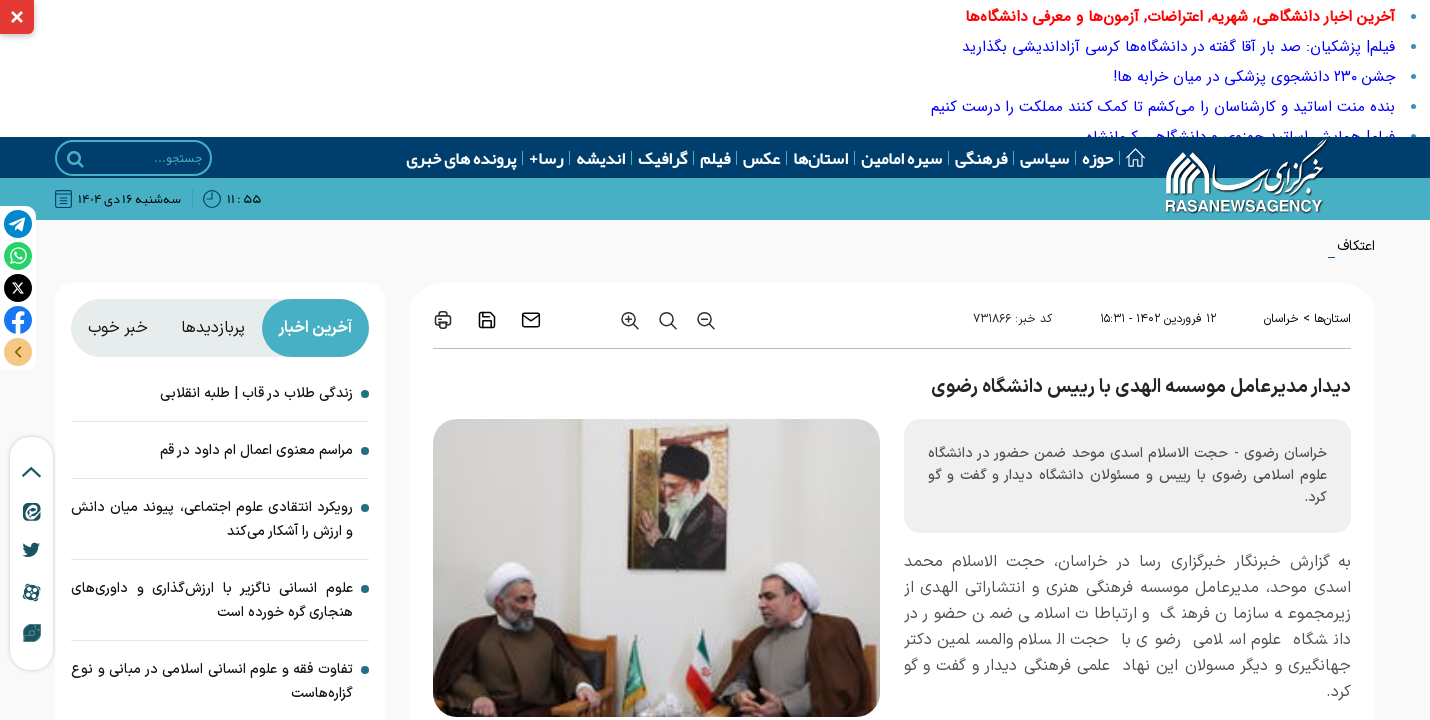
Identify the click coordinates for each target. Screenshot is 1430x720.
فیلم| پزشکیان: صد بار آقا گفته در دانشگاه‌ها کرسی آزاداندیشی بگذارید (1178, 47)
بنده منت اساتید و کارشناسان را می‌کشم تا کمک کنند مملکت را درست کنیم (1163, 107)
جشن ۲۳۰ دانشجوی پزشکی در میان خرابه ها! (1254, 77)
